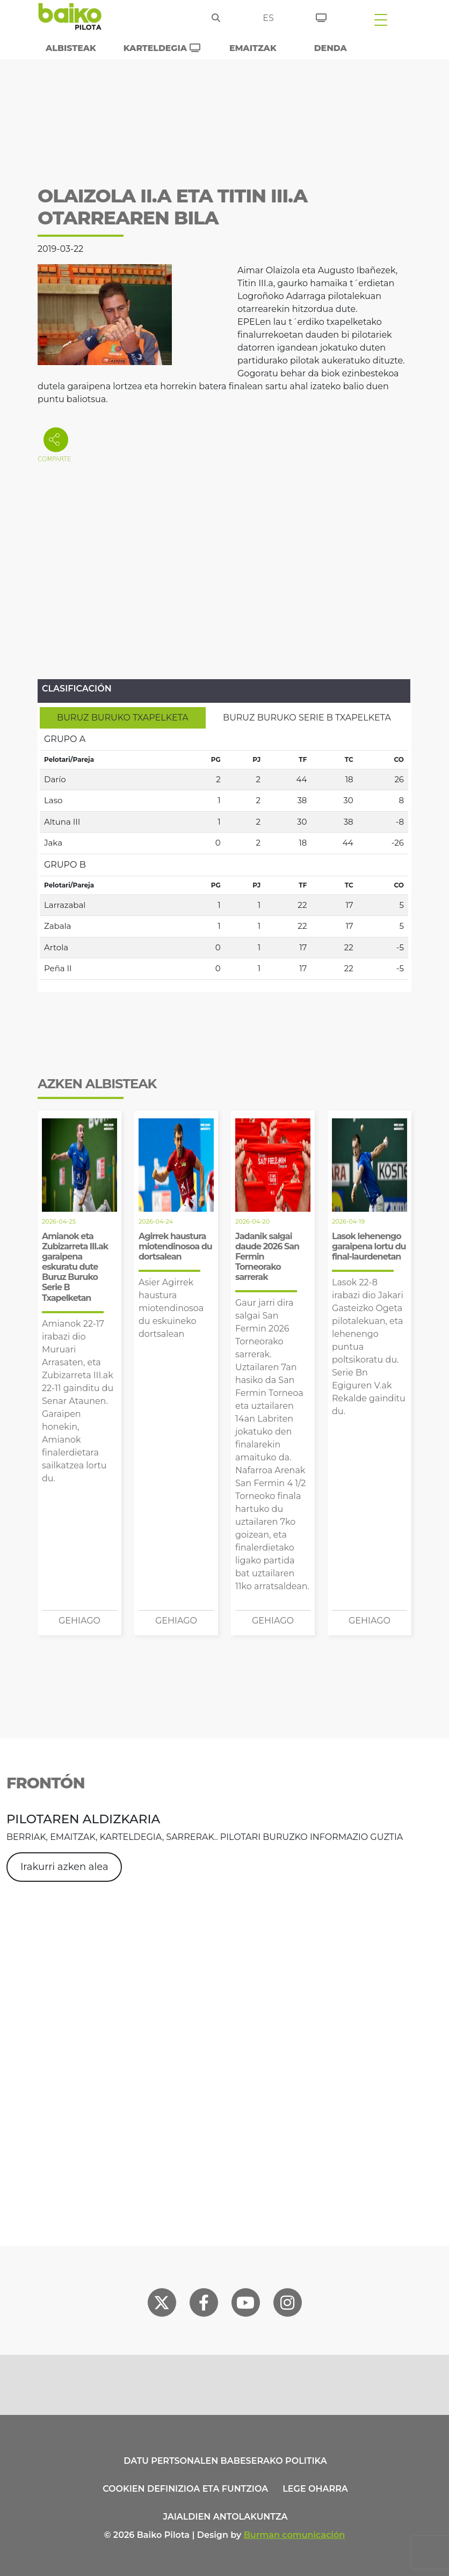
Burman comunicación (294, 2535)
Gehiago (79, 1621)
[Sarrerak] (321, 16)
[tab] (123, 718)
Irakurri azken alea (64, 1867)
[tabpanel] (224, 854)
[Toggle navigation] (380, 19)
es (268, 18)
